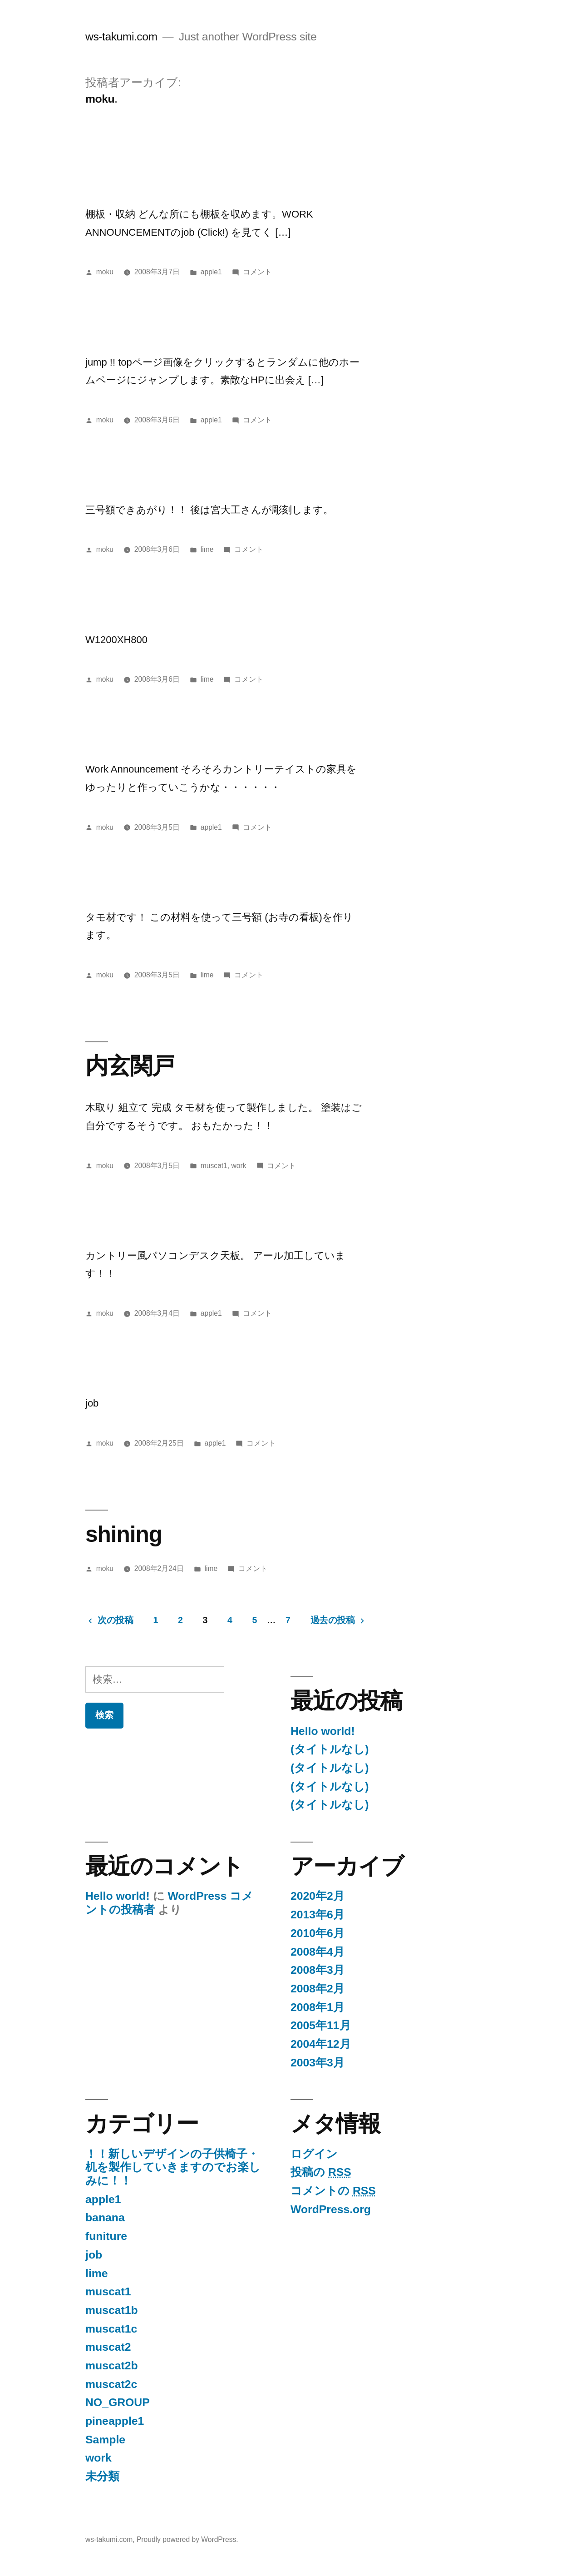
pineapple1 (114, 2421)
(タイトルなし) (329, 1749)
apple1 (211, 272)
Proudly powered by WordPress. (187, 2539)
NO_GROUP (117, 2402)
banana (105, 2217)
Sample (105, 2439)
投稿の (320, 2172)
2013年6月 (317, 1914)
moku (104, 272)
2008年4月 (317, 1952)
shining (123, 1533)
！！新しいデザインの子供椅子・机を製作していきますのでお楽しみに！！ (173, 2167)
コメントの (333, 2191)
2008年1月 (317, 2007)
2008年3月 (317, 1970)
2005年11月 (320, 2025)
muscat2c (111, 2384)
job (93, 2255)
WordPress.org (330, 2209)
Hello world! (322, 1731)
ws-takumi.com (121, 36)
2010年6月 (317, 1933)
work (238, 1165)
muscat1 (214, 1165)
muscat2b (111, 2365)
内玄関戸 (129, 1065)
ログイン (314, 2154)
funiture (106, 2236)
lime (207, 549)
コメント (257, 272)
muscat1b (111, 2310)
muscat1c (111, 2329)
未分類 (102, 2476)
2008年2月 (317, 1988)
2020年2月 (317, 1896)
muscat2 (108, 2347)
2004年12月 (320, 2044)
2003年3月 (317, 2062)
